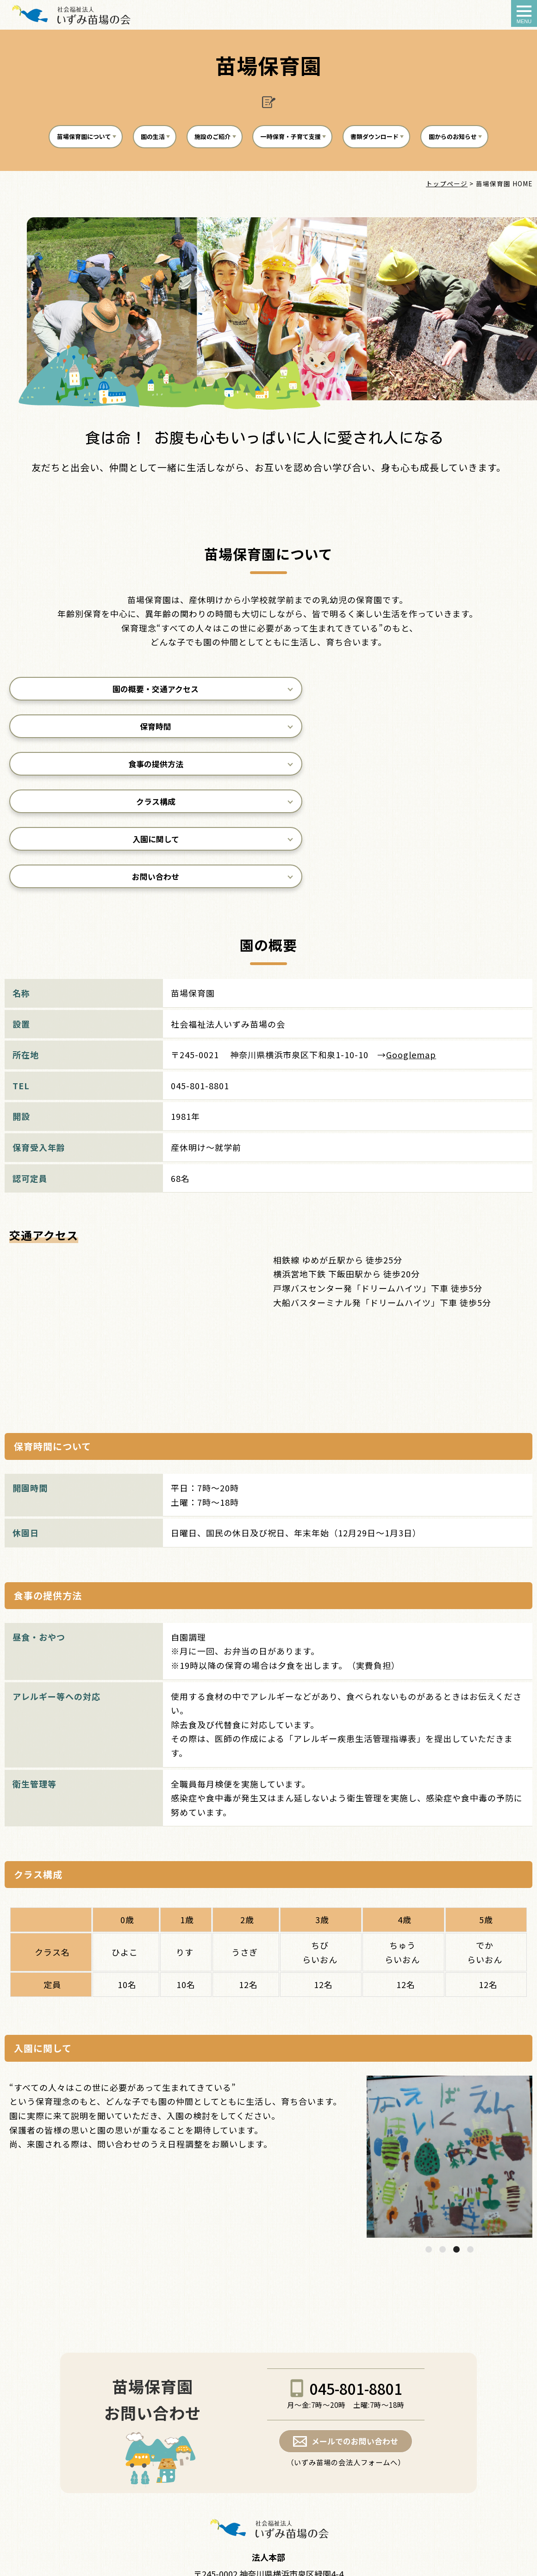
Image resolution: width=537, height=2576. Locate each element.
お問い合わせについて (267, 2492)
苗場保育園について (85, 139)
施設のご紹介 (246, 139)
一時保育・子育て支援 (344, 139)
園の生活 (171, 139)
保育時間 (268, 731)
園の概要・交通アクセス (89, 731)
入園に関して (268, 769)
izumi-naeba (259, 2561)
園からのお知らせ (266, 174)
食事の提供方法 (448, 731)
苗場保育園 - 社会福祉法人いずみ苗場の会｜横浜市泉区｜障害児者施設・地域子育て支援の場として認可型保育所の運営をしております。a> (71, 14)
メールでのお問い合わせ (355, 2335)
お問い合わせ (448, 769)
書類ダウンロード (450, 139)
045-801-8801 (356, 2281)
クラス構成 (89, 769)
